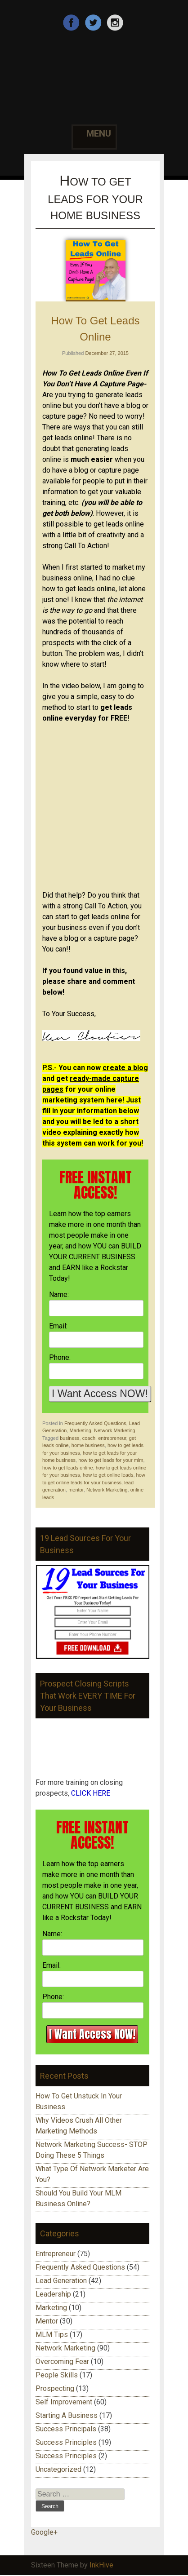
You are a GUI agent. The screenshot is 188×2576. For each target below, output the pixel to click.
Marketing (80, 1430)
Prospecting (55, 2388)
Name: (59, 1294)
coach (88, 1438)
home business (88, 1445)
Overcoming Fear (62, 2361)
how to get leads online (67, 1467)
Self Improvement (64, 2402)
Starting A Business (67, 2415)
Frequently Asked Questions (95, 1423)
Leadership (53, 2294)
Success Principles (66, 2442)
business (69, 1438)
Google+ (44, 2532)
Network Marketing (114, 1430)
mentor (76, 1489)
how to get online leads (108, 1475)
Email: (58, 1326)
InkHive (101, 2565)
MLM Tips (52, 2334)
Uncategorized (58, 2469)
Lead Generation (61, 2280)
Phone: (60, 1357)
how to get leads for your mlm (110, 1460)
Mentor (47, 2321)
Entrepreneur (56, 2253)
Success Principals (66, 2429)
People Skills (57, 2375)
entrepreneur (112, 1438)
